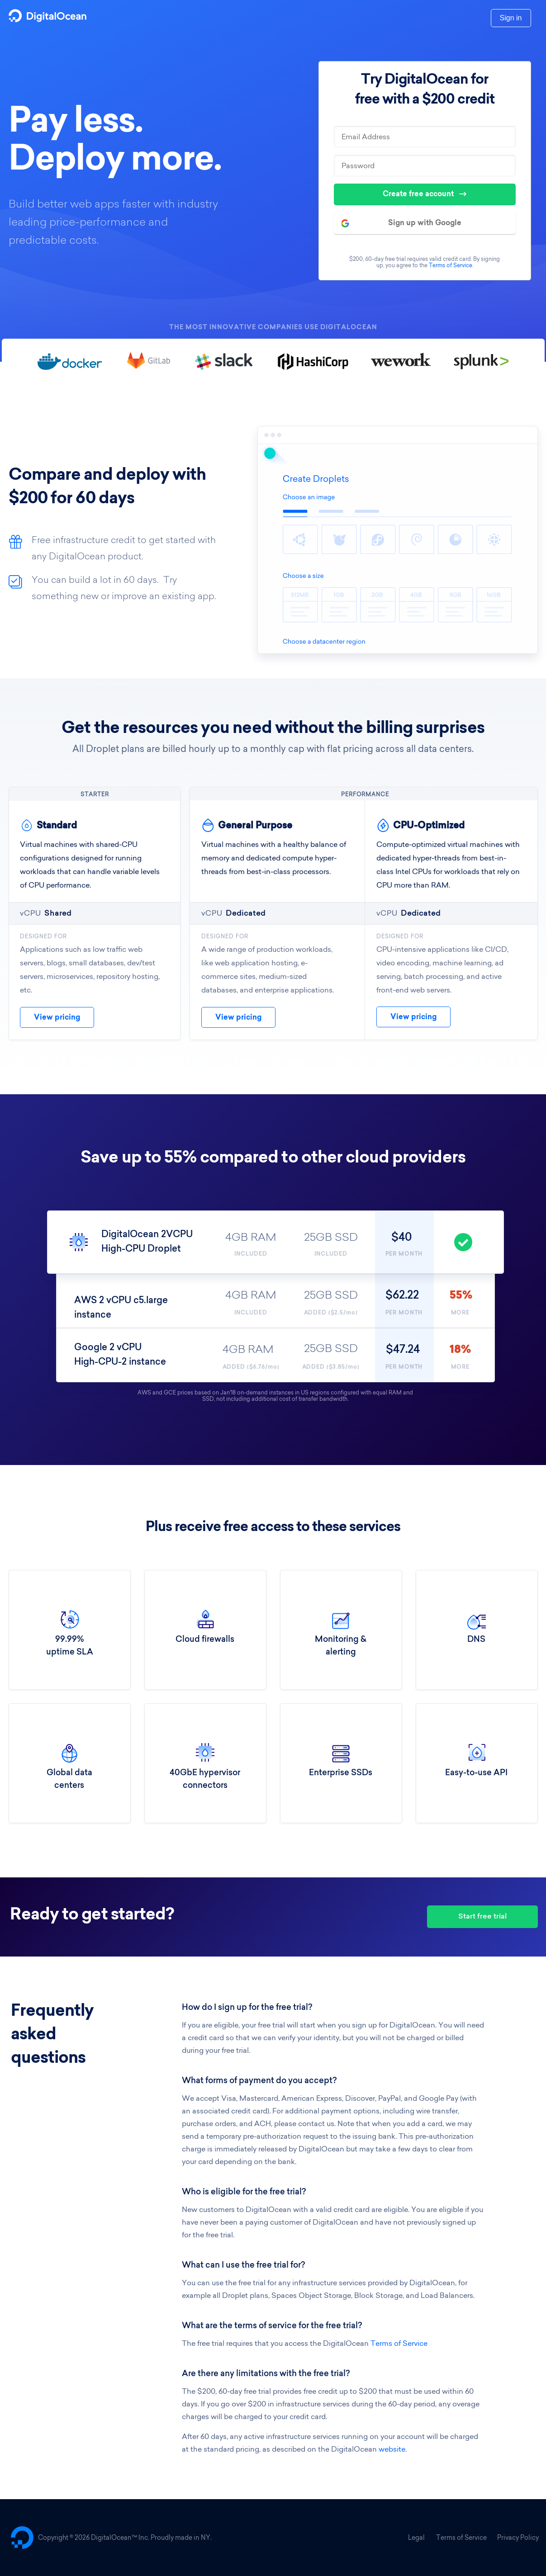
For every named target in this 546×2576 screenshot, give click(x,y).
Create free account (424, 194)
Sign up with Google (401, 223)
